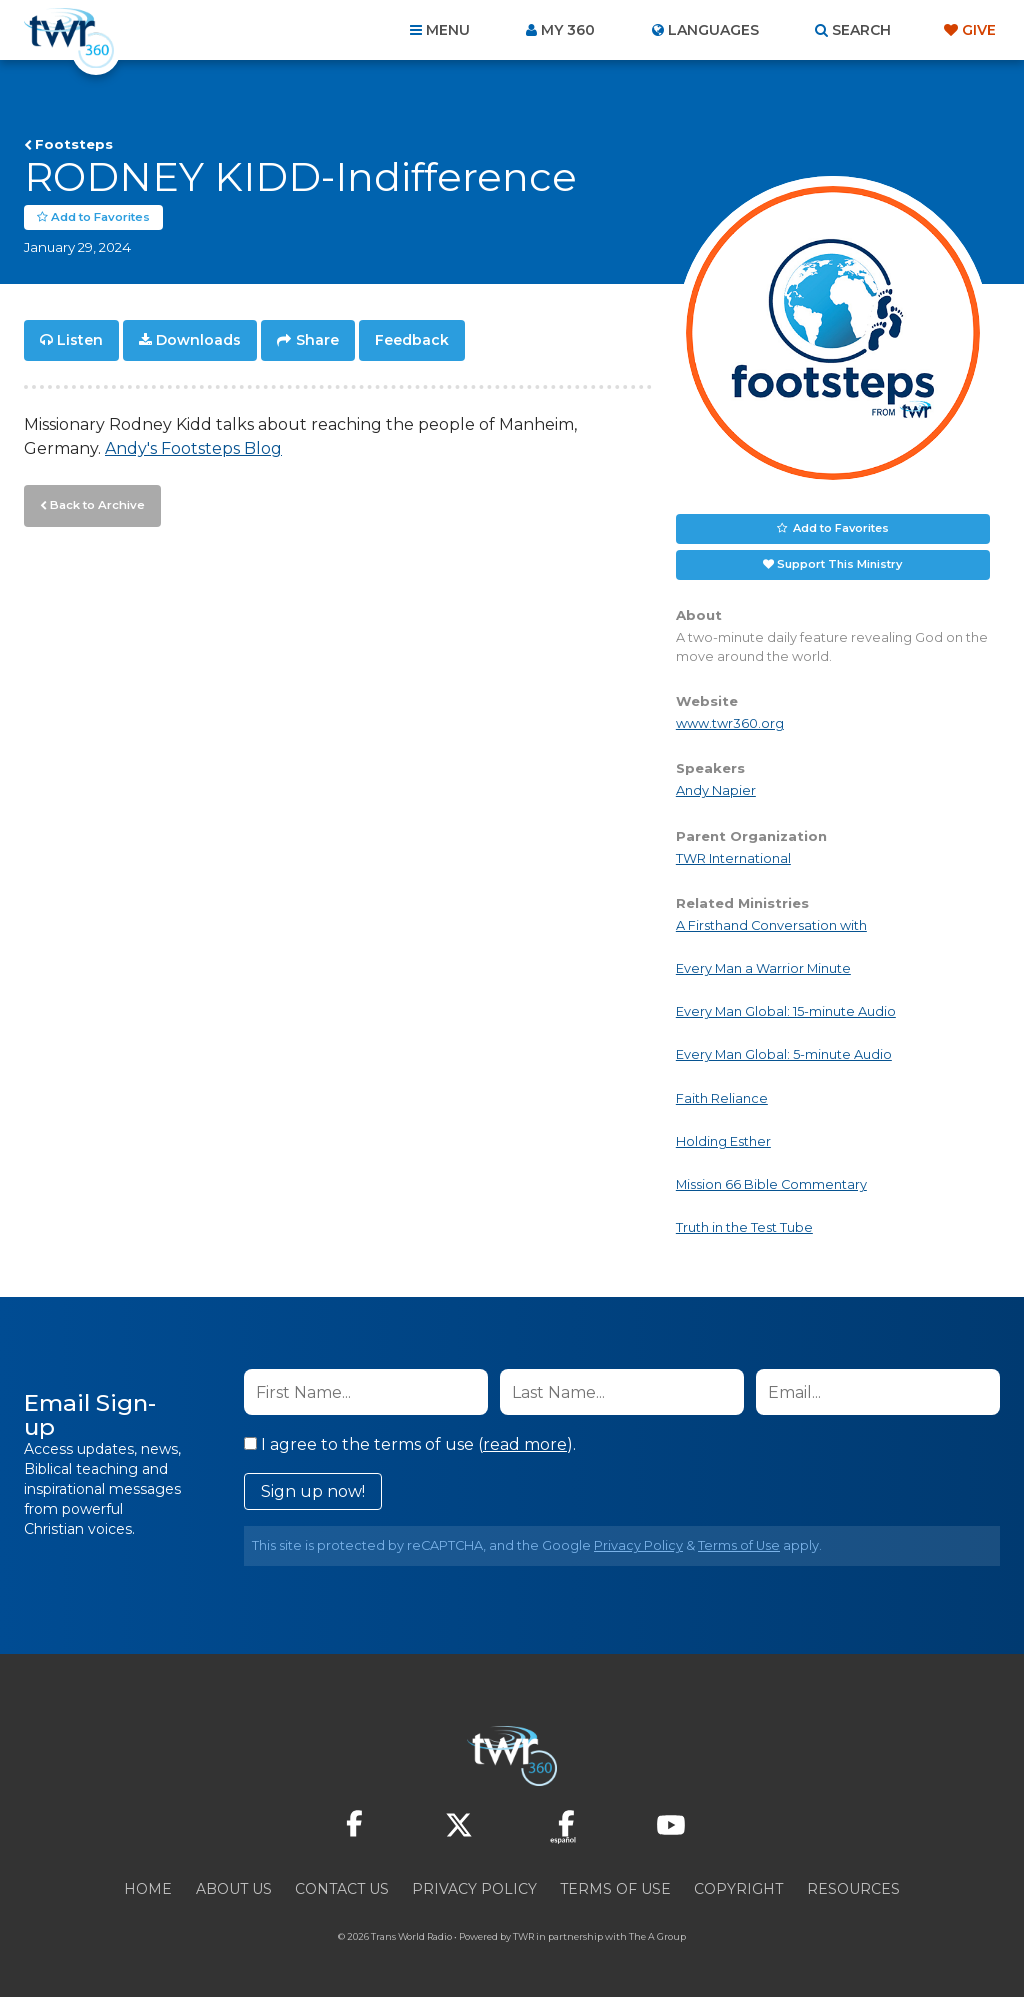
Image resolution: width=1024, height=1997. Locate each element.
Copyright (738, 1889)
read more (525, 1444)
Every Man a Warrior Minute (763, 968)
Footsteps (74, 144)
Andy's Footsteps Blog (193, 447)
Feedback (412, 340)
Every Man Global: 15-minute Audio (786, 1011)
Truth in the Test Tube (744, 1227)
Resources (853, 1889)
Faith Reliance (722, 1097)
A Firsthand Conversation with (771, 925)
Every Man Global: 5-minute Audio (784, 1054)
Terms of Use (739, 1545)
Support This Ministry (839, 564)
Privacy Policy (638, 1545)
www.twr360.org (730, 723)
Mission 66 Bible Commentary (771, 1184)
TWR (523, 1936)
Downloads (198, 340)
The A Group (657, 1936)
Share (317, 340)
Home (148, 1889)
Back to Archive (95, 503)
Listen (80, 340)
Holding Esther (723, 1141)
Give (979, 30)
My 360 (568, 30)
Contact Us (342, 1889)
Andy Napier (716, 790)
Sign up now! (313, 1491)
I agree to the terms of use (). (410, 1444)
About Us (234, 1889)
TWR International (733, 858)
